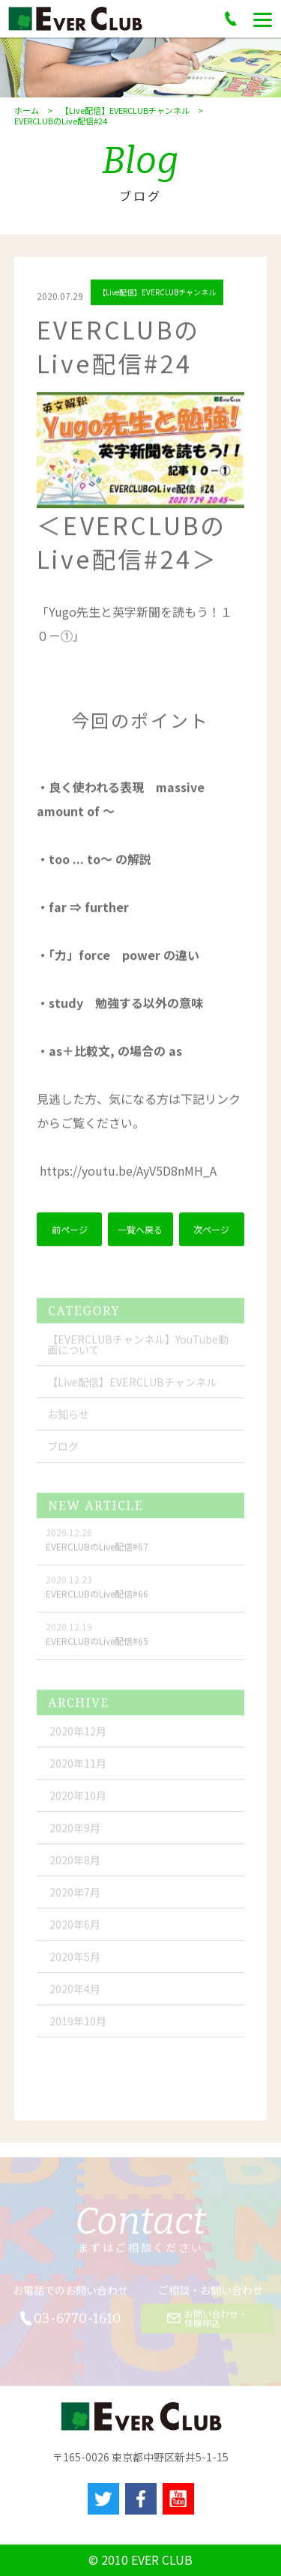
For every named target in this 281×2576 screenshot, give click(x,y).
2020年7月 (74, 1897)
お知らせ (68, 1419)
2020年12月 (77, 1736)
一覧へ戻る (140, 1231)
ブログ (63, 1452)
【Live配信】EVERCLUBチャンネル (125, 111)
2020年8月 (74, 1865)
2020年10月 (77, 1801)
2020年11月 (77, 1769)
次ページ (211, 1231)
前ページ (70, 1231)
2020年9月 (74, 1833)
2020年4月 (74, 1994)
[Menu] (263, 18)
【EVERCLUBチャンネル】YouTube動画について (138, 1350)
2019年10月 (77, 2026)
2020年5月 (74, 1962)
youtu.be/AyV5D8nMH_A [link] (128, 1173)
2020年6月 (74, 1930)
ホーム (26, 111)
